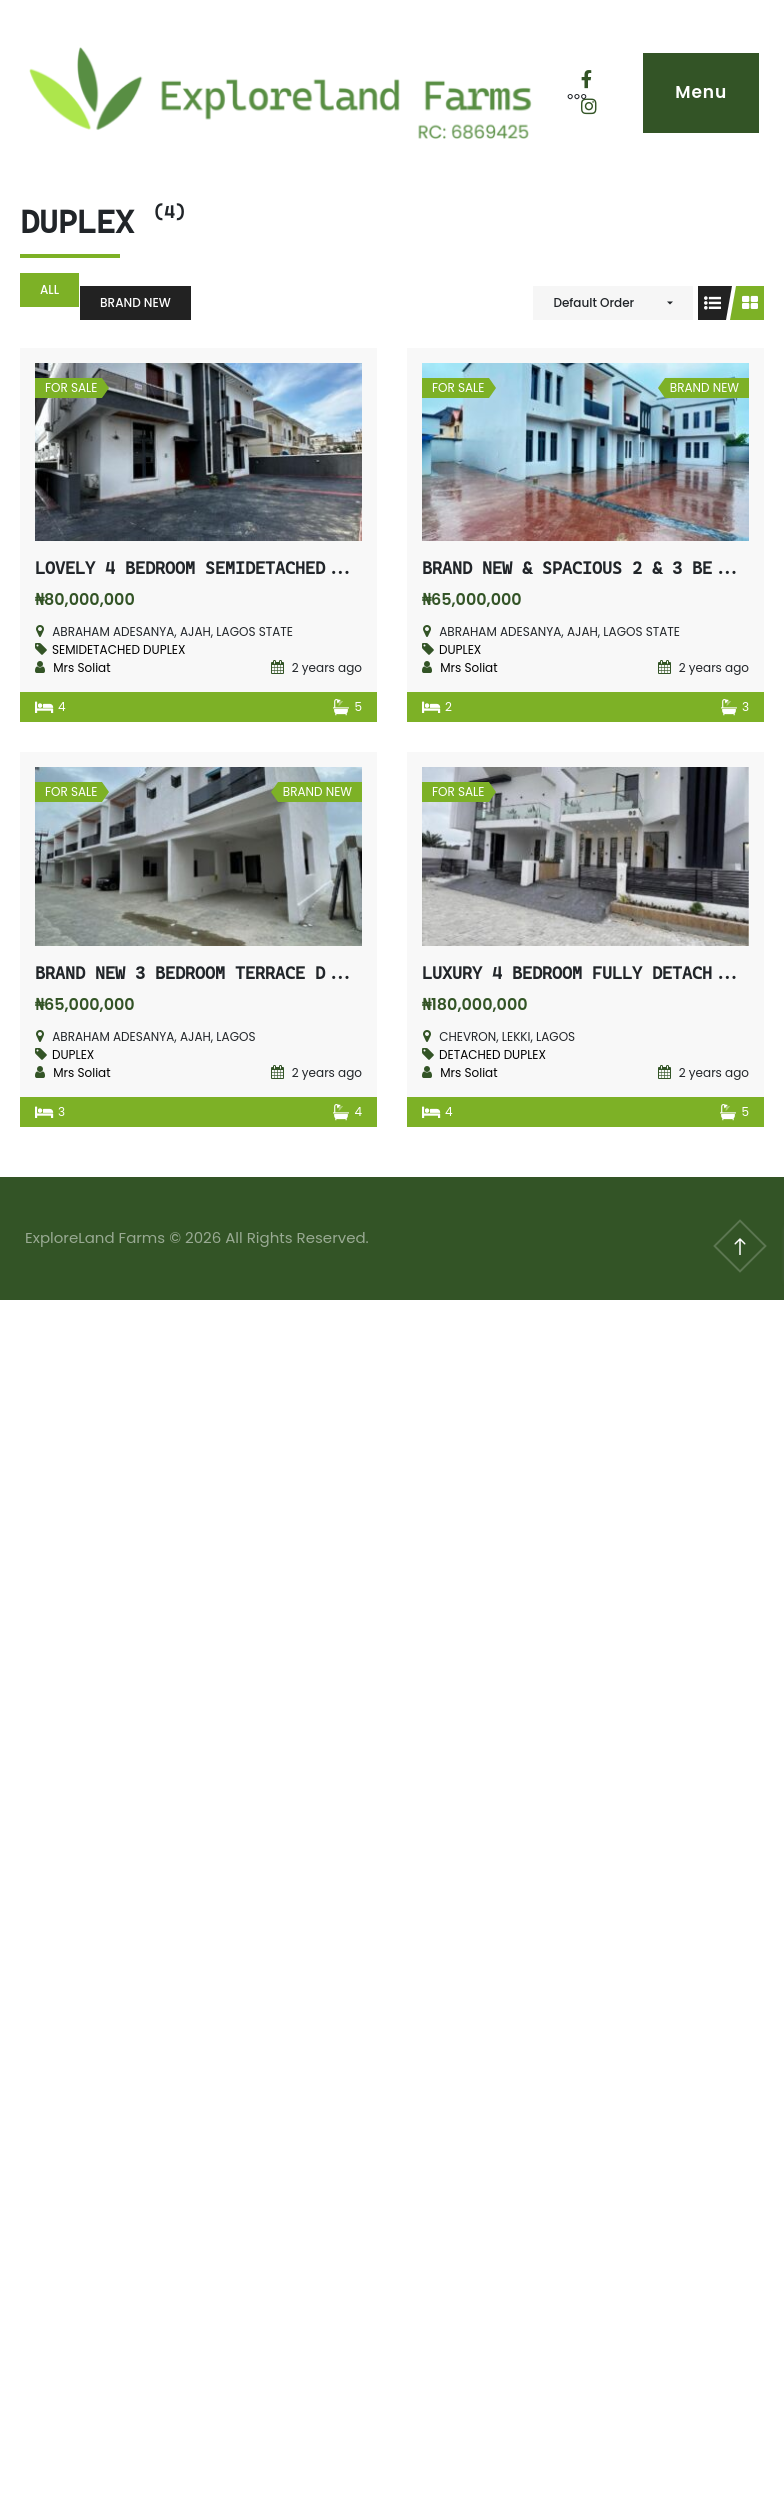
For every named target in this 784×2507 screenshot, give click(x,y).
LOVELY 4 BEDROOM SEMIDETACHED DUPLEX (215, 568)
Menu (701, 92)
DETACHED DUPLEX (492, 1054)
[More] (567, 93)
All (49, 289)
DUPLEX (460, 649)
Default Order (593, 302)
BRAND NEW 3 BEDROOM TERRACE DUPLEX (205, 973)
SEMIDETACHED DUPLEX (118, 649)
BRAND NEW (135, 302)
